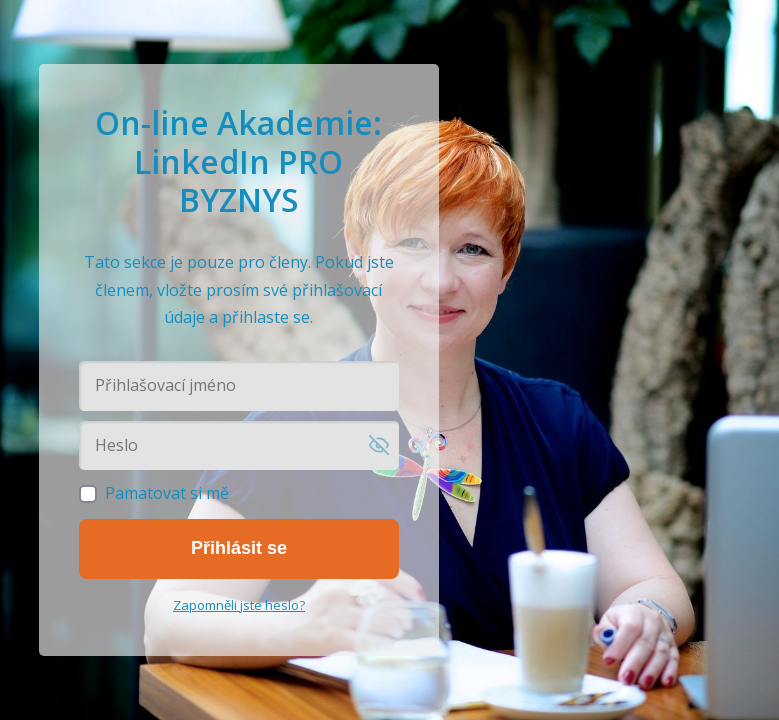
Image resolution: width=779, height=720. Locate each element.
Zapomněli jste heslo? (239, 605)
